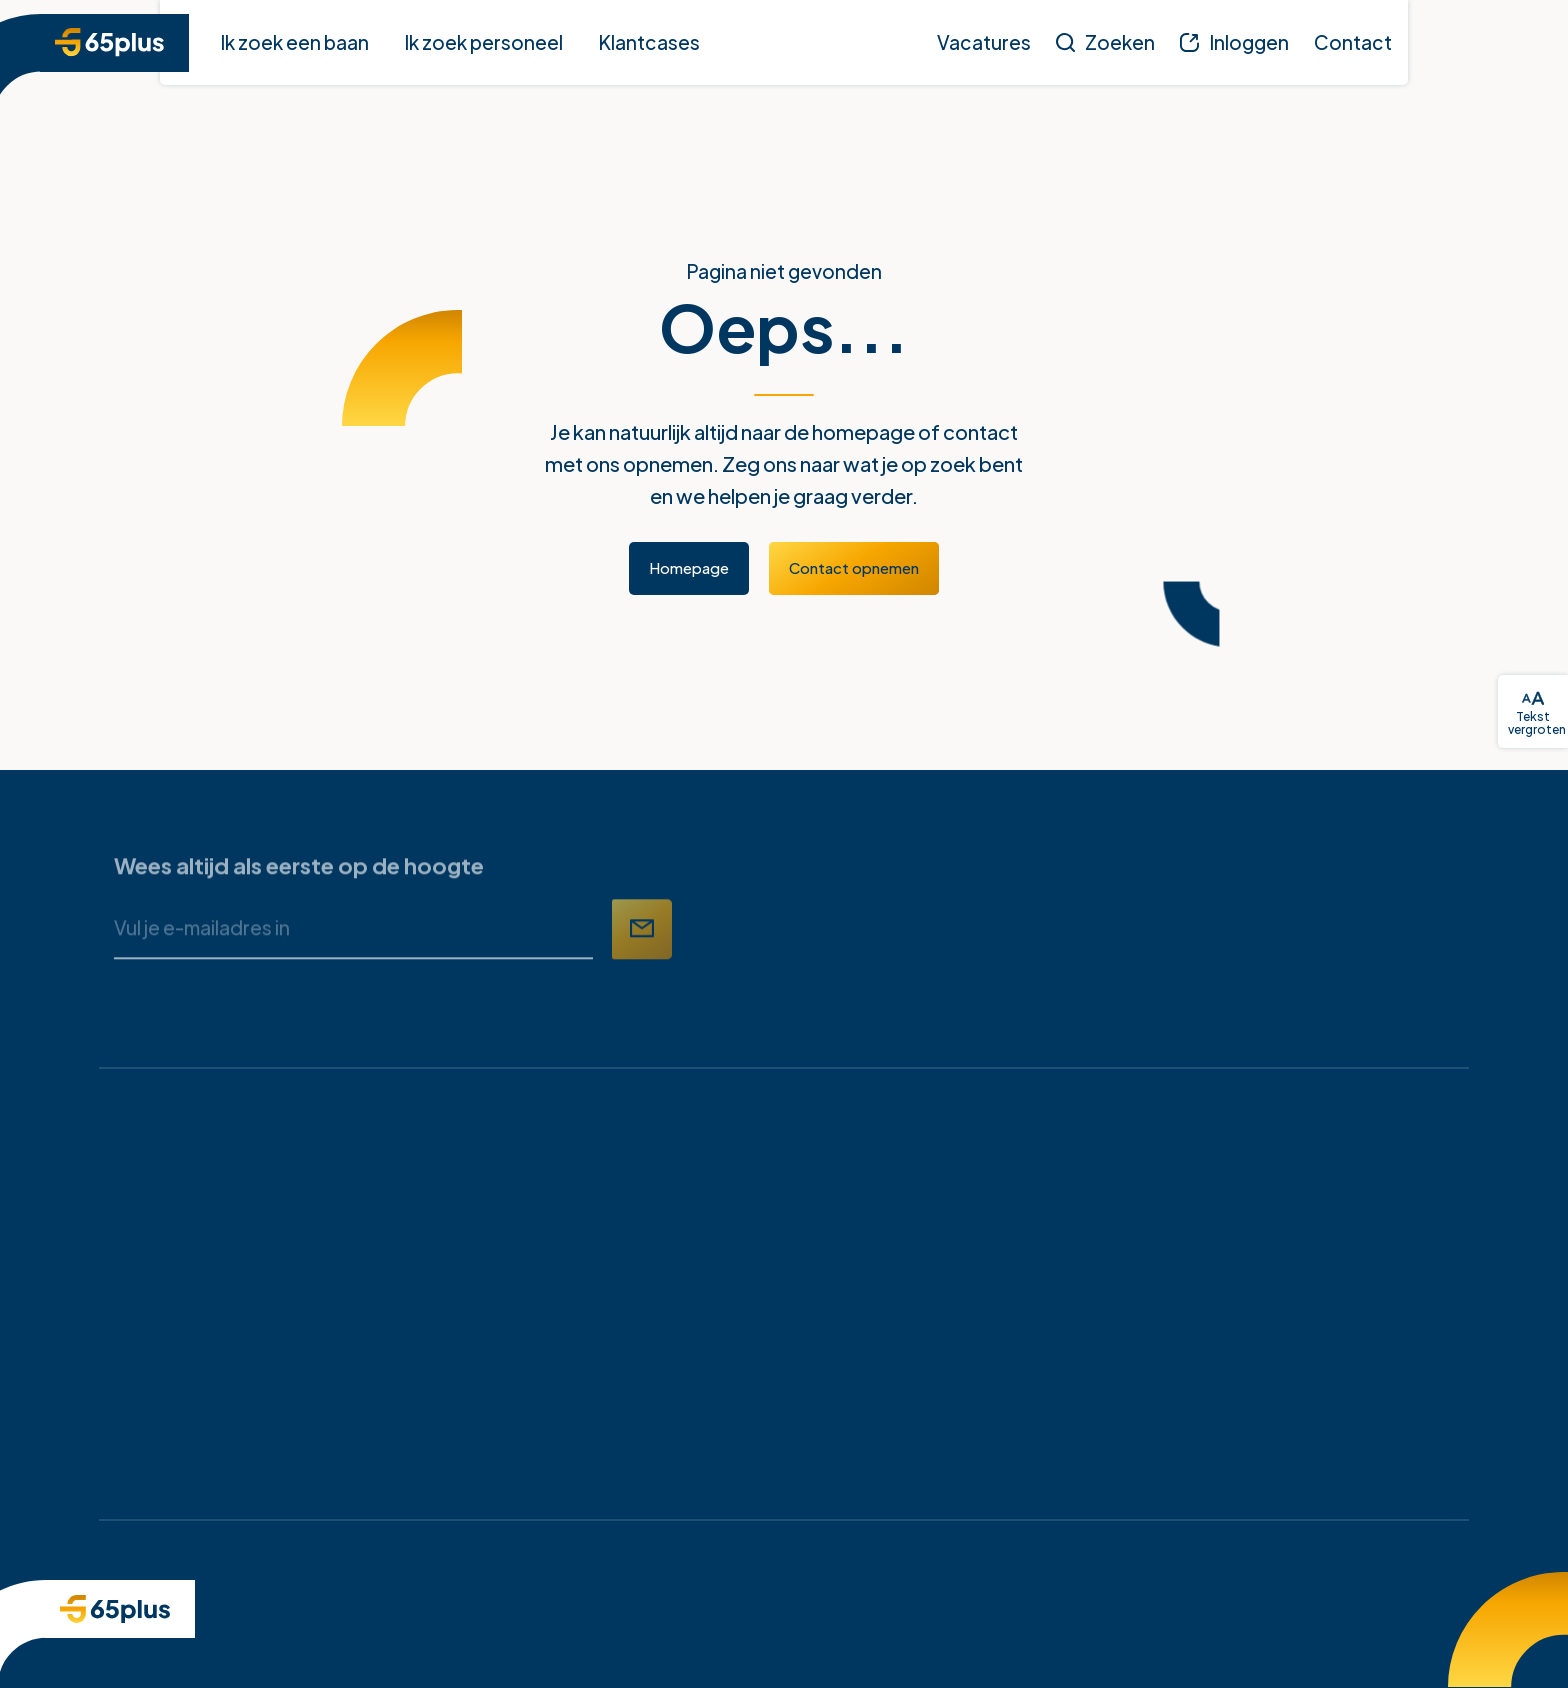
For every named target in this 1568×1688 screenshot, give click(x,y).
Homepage (689, 567)
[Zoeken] (1105, 42)
